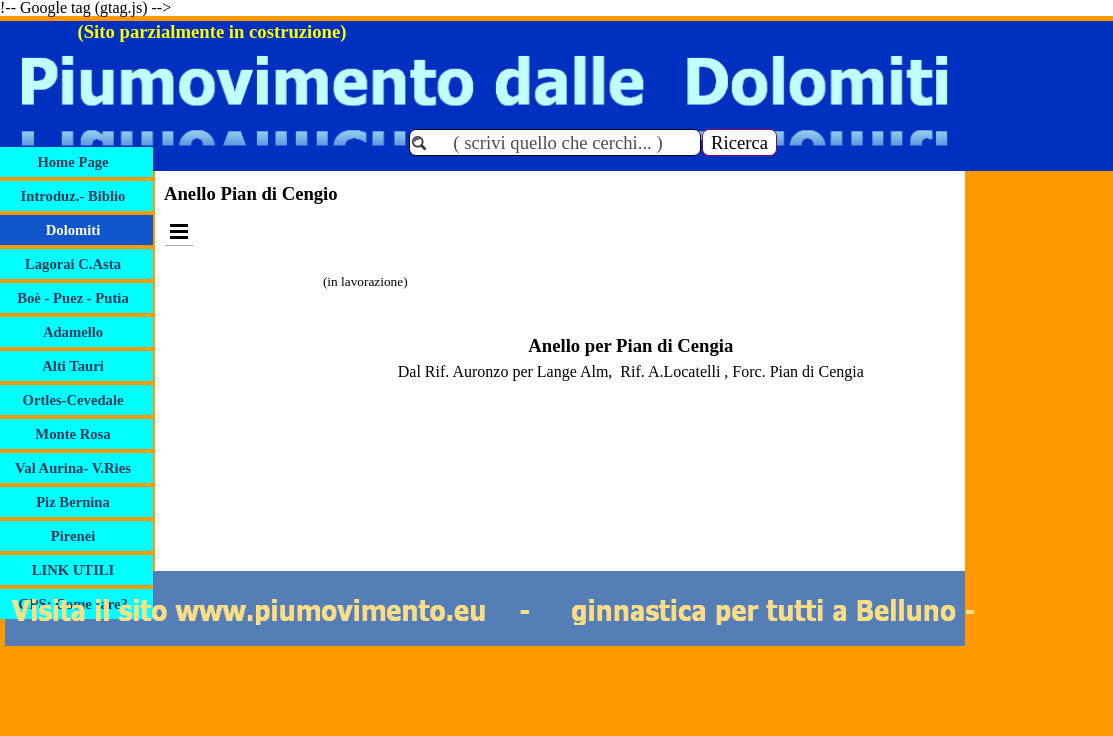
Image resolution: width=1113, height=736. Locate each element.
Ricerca (739, 142)
